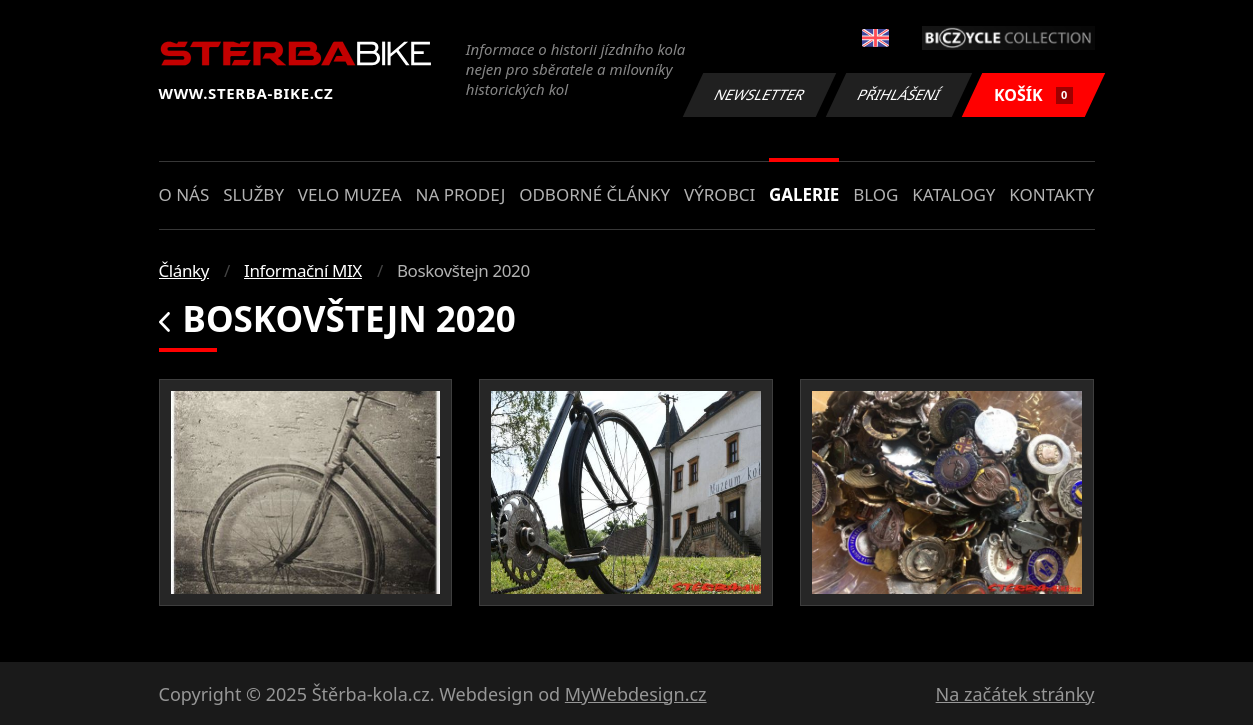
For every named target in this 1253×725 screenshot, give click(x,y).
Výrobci (719, 194)
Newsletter (760, 94)
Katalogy (953, 194)
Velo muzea (350, 194)
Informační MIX (303, 270)
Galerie (804, 194)
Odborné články (594, 194)
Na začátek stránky (1015, 694)
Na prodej (460, 194)
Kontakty (1051, 194)
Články (184, 270)
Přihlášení (899, 94)
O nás (184, 194)
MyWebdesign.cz (636, 694)
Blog (875, 194)
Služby (253, 194)
